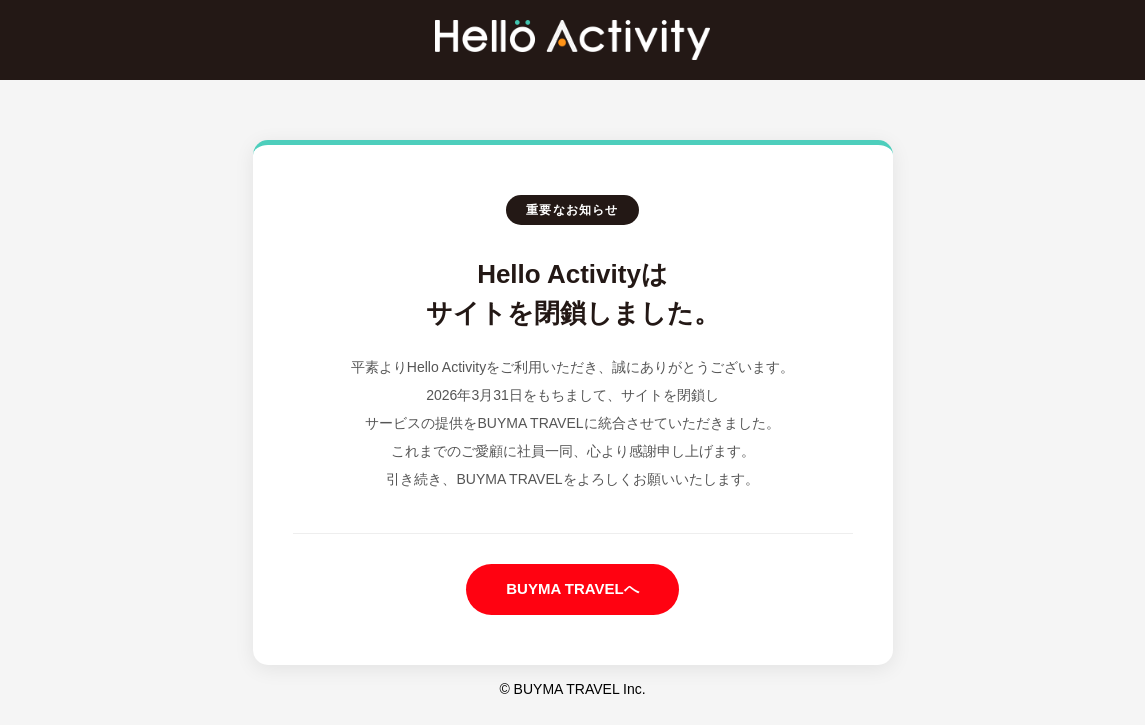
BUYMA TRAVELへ (572, 588)
